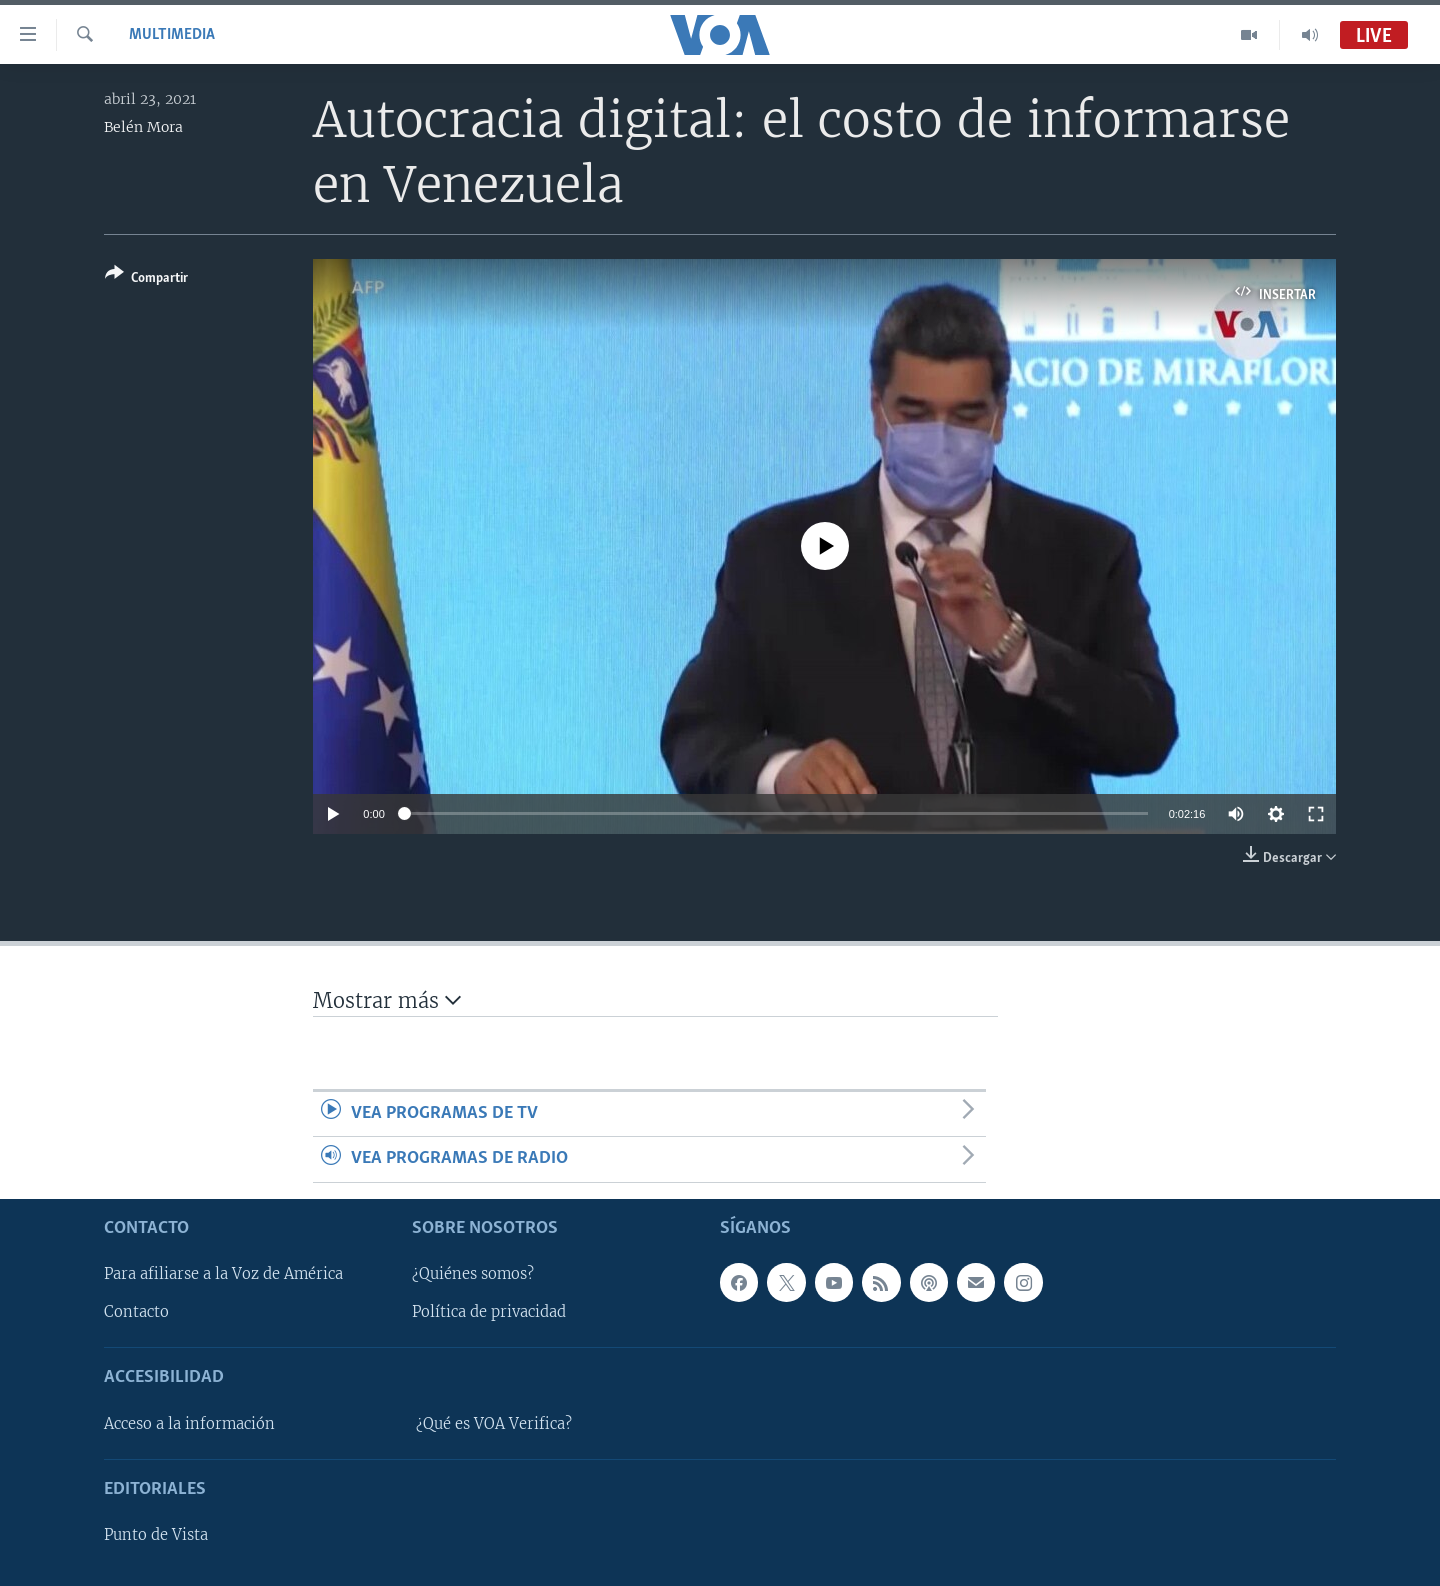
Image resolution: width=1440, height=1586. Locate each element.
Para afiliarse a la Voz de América (223, 1274)
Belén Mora (143, 127)
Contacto (136, 1312)
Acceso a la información (189, 1423)
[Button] (146, 279)
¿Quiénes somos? (473, 1274)
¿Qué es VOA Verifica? (494, 1423)
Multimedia (172, 35)
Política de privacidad (489, 1312)
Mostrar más (387, 1000)
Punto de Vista (156, 1535)
